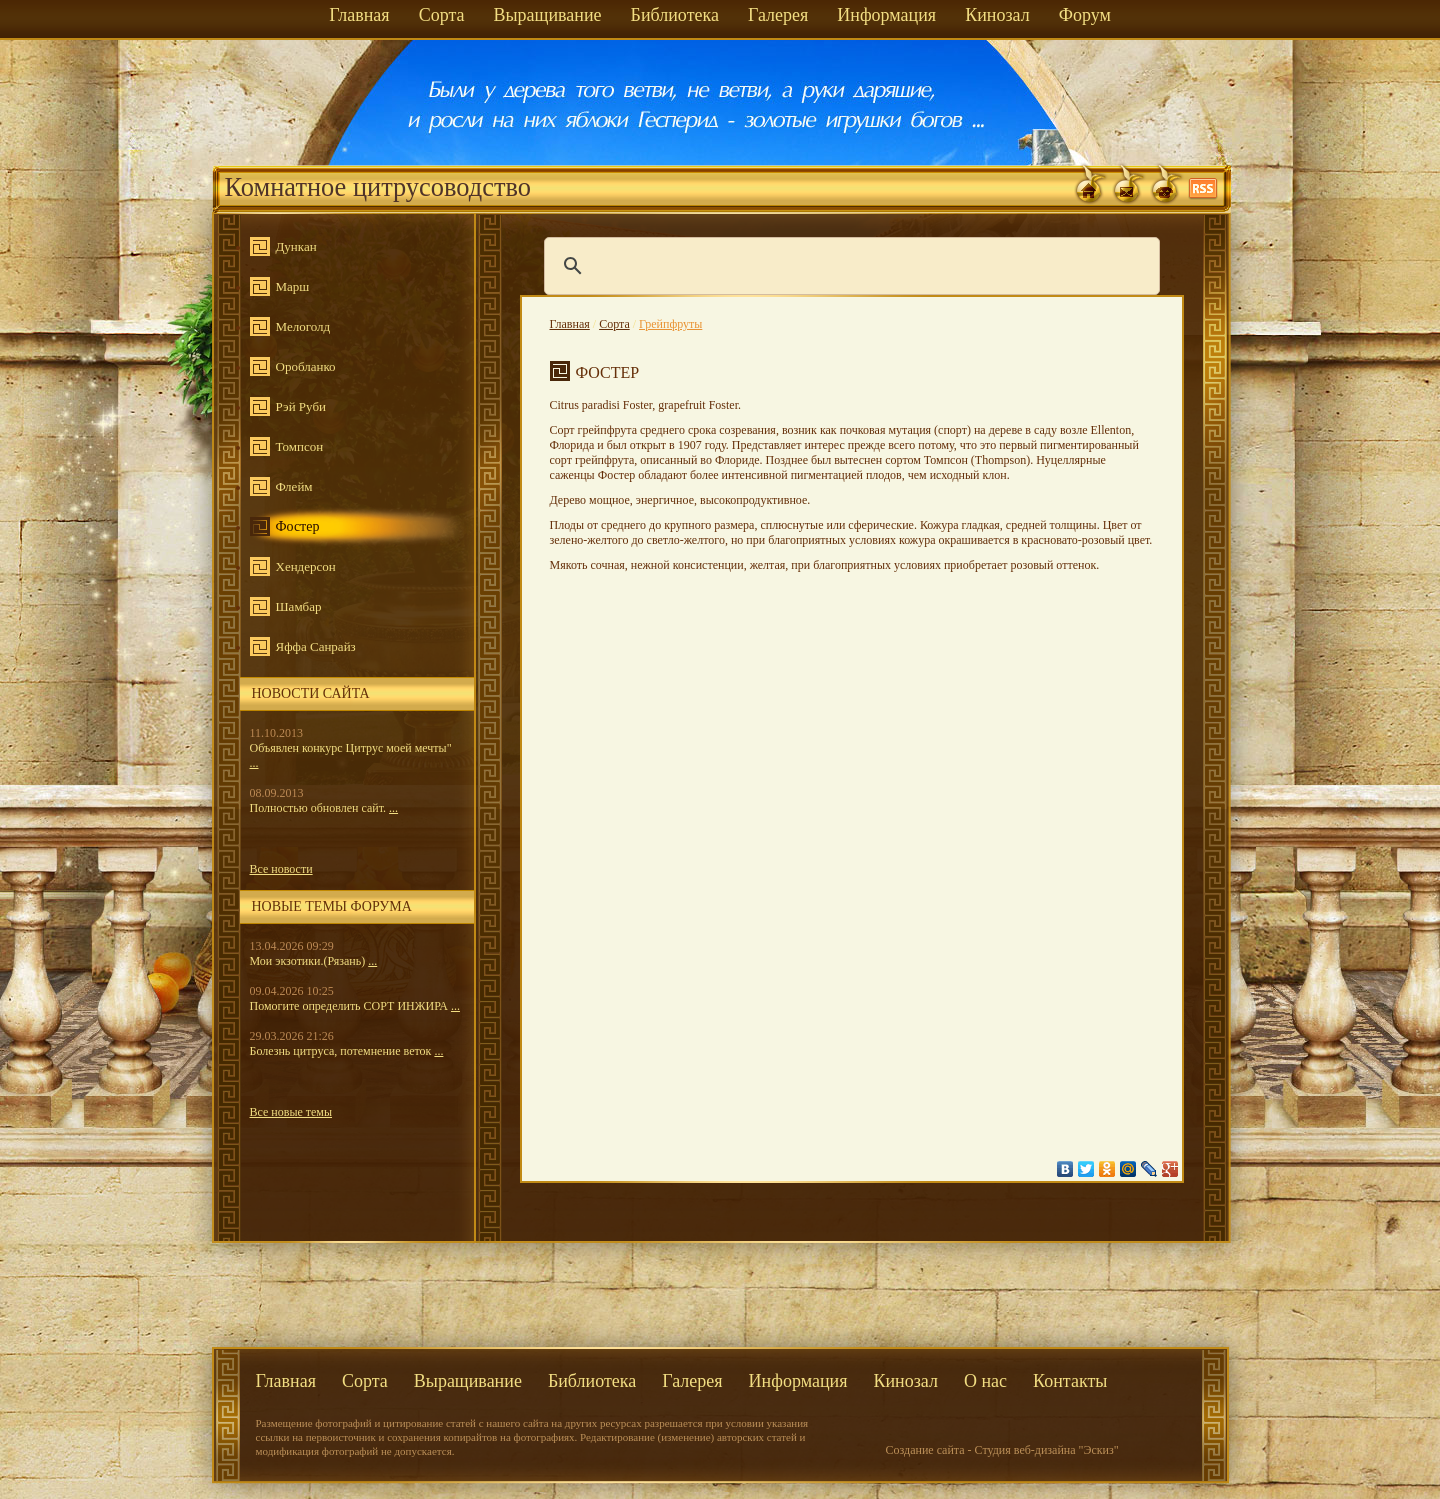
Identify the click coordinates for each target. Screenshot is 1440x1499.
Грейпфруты (670, 324)
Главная (359, 15)
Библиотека (675, 15)
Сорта (442, 15)
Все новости (281, 869)
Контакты (1070, 1381)
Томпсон (300, 446)
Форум (1085, 15)
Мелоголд (303, 326)
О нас (985, 1381)
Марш (293, 286)
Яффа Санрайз (316, 646)
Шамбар (299, 606)
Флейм (294, 486)
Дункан (296, 246)
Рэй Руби (301, 406)
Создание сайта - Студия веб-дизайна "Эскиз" (1002, 1450)
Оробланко (306, 366)
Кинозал (997, 15)
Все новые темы (291, 1112)
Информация (886, 15)
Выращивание (547, 15)
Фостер (298, 526)
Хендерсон (306, 566)
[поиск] (849, 266)
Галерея (778, 15)
